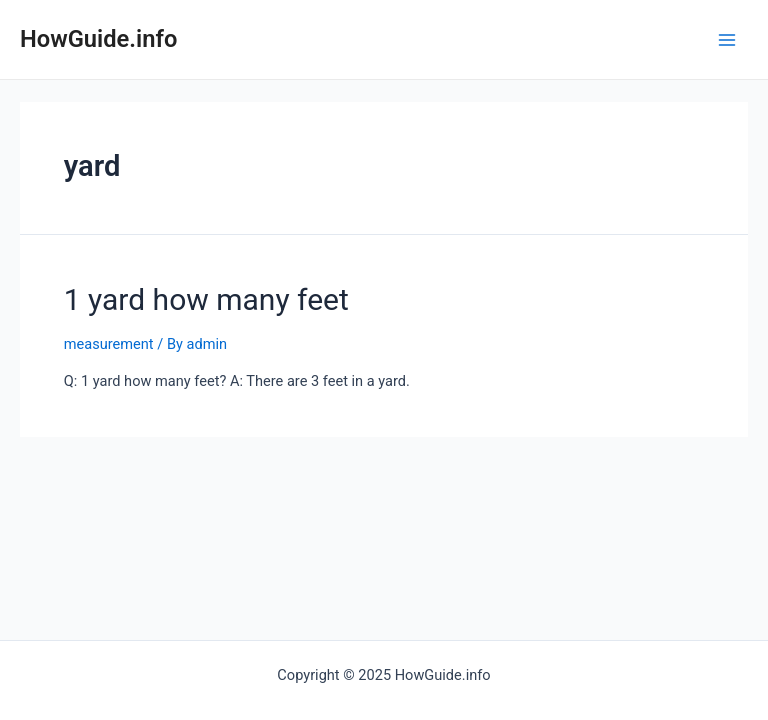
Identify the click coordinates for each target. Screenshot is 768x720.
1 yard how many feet (206, 299)
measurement (109, 344)
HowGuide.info (98, 39)
